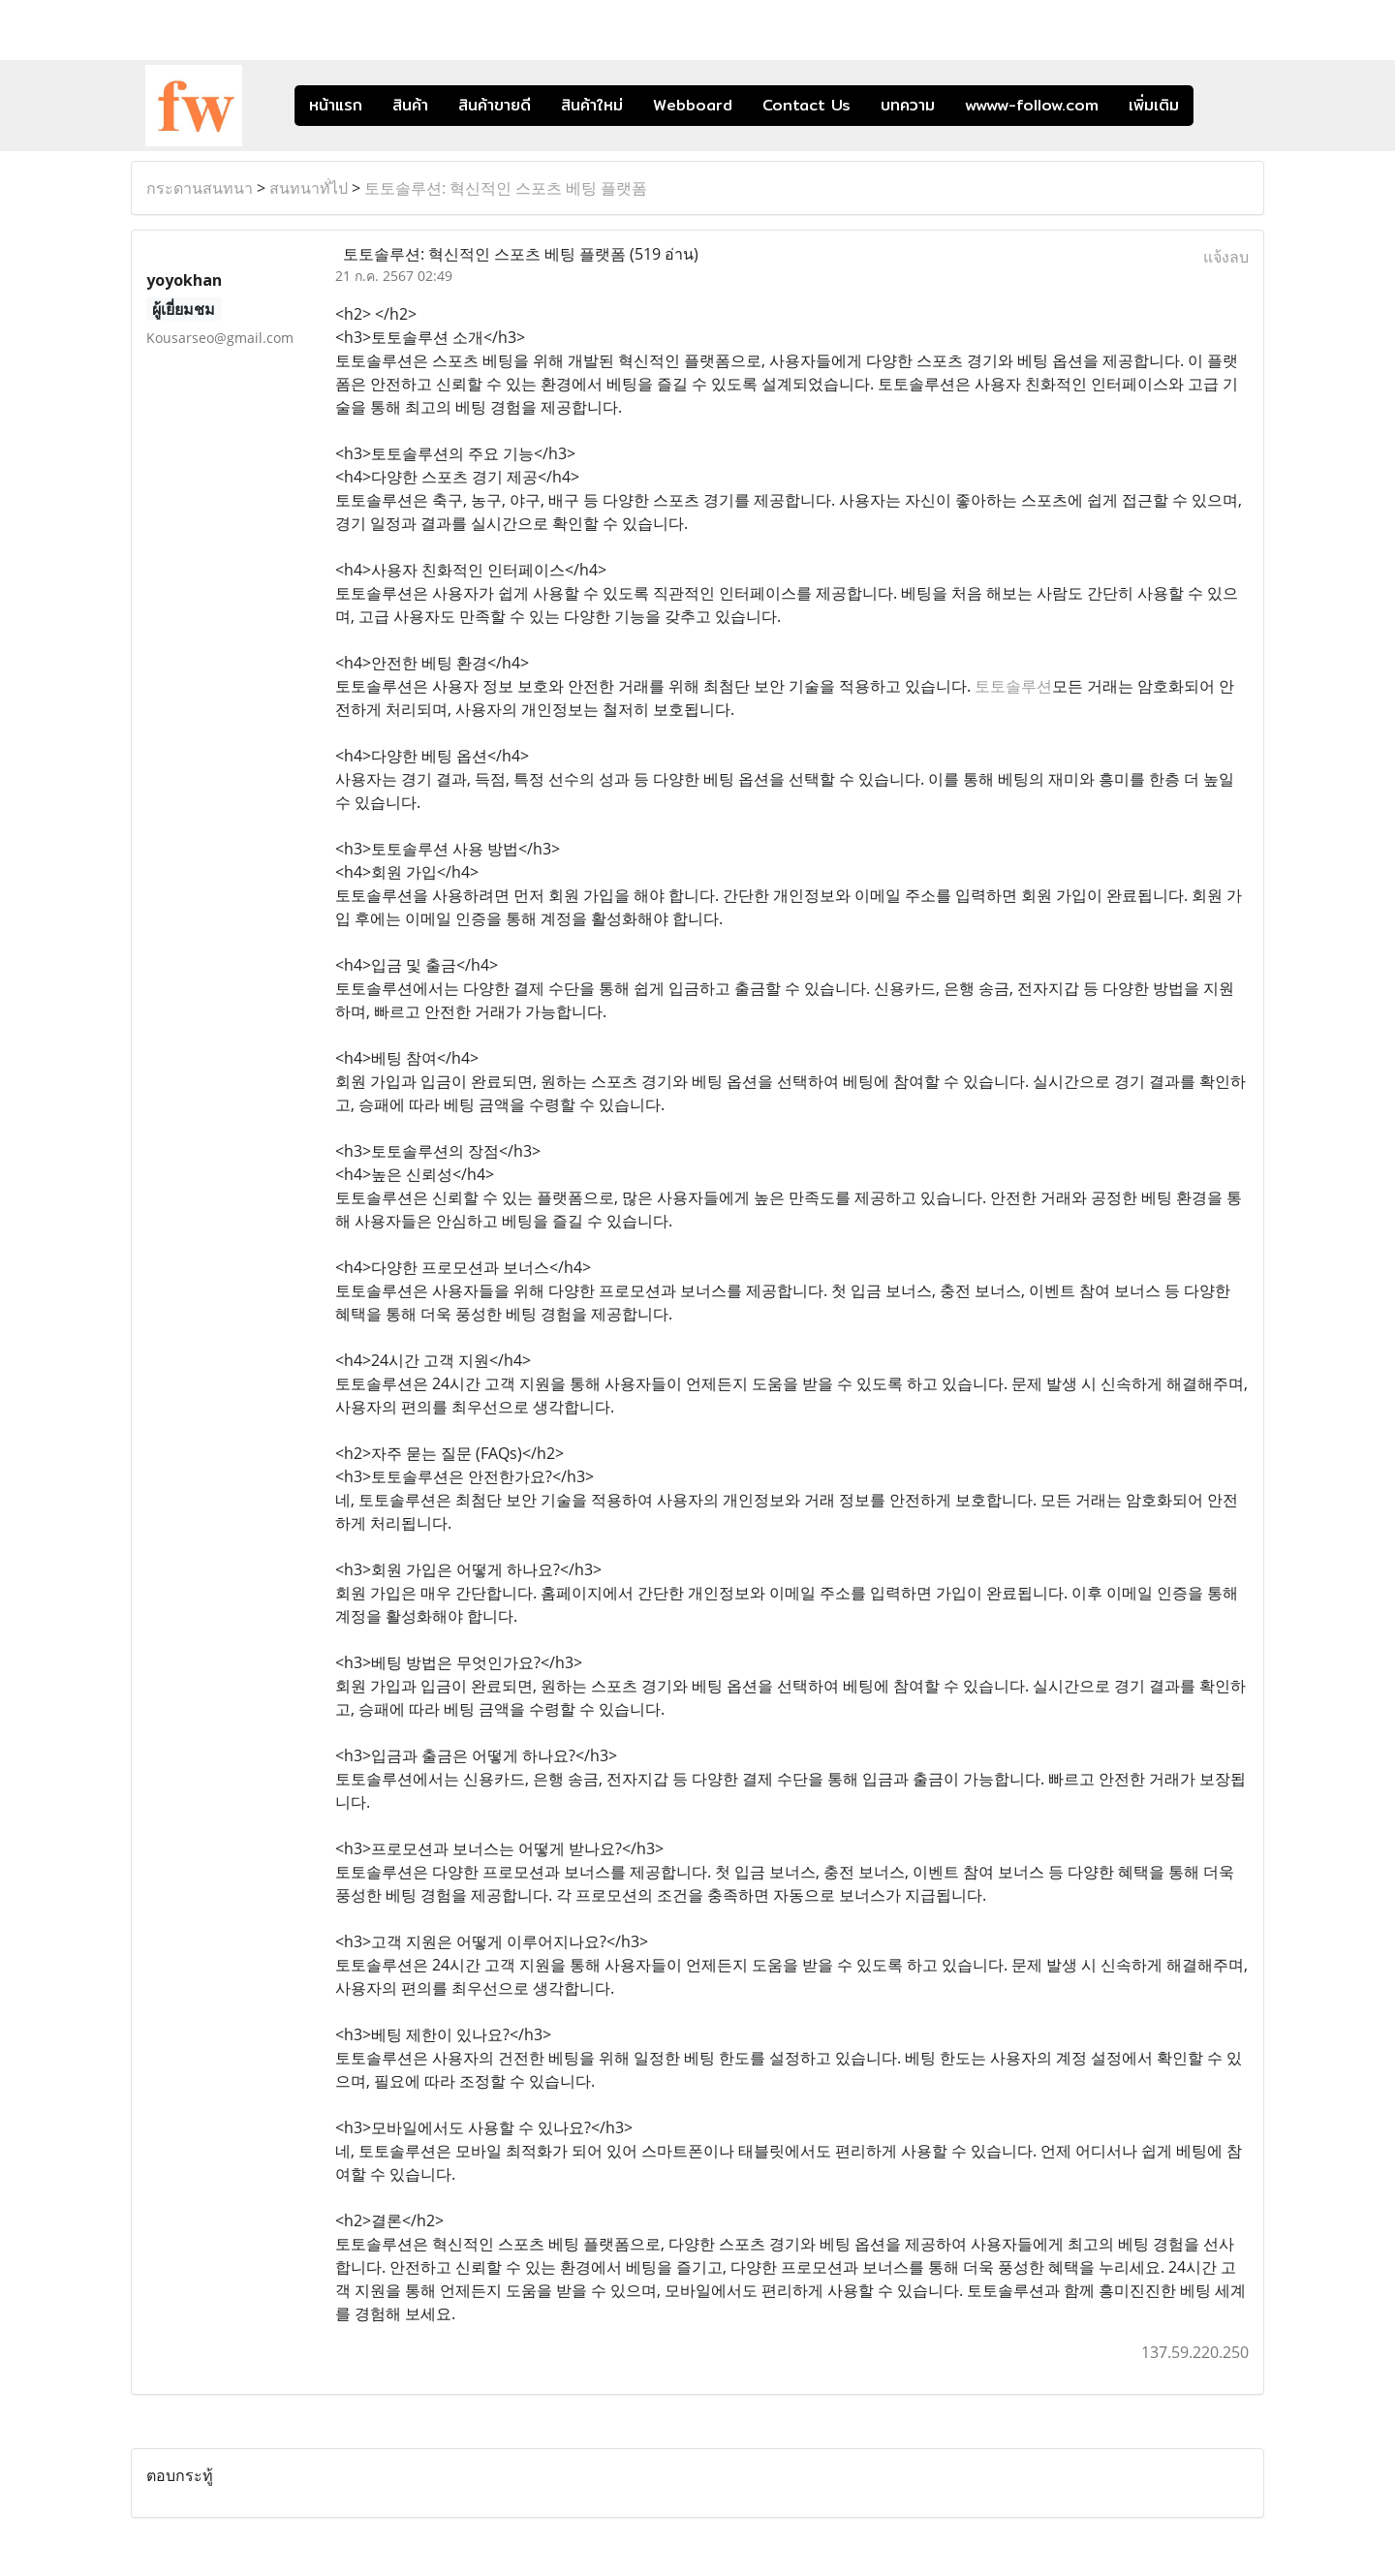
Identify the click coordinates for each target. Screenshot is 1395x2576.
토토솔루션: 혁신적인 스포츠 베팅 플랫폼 (505, 188)
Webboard (692, 105)
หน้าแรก (335, 105)
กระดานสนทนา (199, 188)
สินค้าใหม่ (592, 105)
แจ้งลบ (1226, 256)
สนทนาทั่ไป (308, 188)
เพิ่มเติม (1154, 105)
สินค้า (410, 105)
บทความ (908, 105)
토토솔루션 (1013, 686)
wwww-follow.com (1032, 105)
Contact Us (806, 105)
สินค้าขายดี (494, 105)
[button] (1222, 105)
